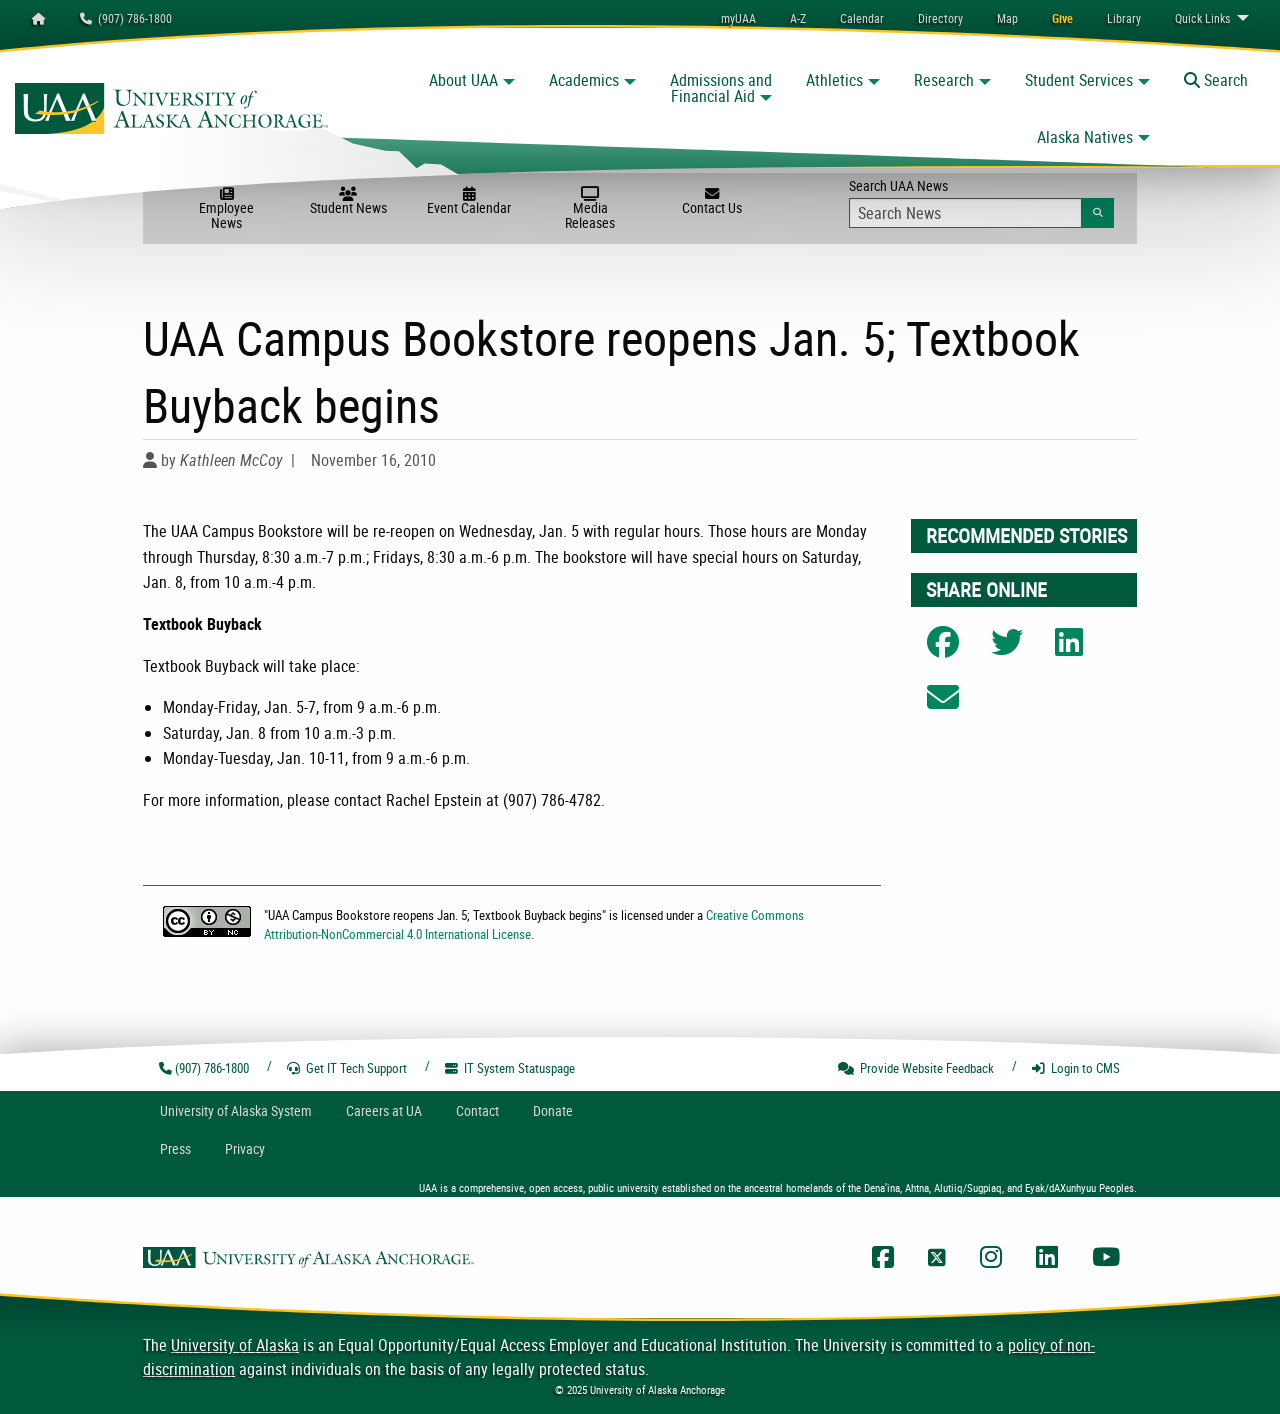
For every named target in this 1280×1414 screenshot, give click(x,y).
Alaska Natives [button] (1085, 137)
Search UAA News (981, 202)
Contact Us (711, 202)
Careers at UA (384, 1110)
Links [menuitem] (1202, 18)
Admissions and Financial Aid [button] (721, 88)
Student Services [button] (1079, 80)
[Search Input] (965, 213)
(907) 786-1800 (126, 18)
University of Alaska (235, 1345)
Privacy (245, 1148)
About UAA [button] (463, 80)
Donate (553, 1110)
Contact (477, 1110)
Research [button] (944, 80)
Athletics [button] (834, 80)
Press (175, 1148)
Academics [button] (584, 80)
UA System (236, 1110)
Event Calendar (469, 202)
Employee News (226, 209)
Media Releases (590, 209)
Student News (348, 202)
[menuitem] (862, 18)
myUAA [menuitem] (738, 18)
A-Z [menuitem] (798, 18)
